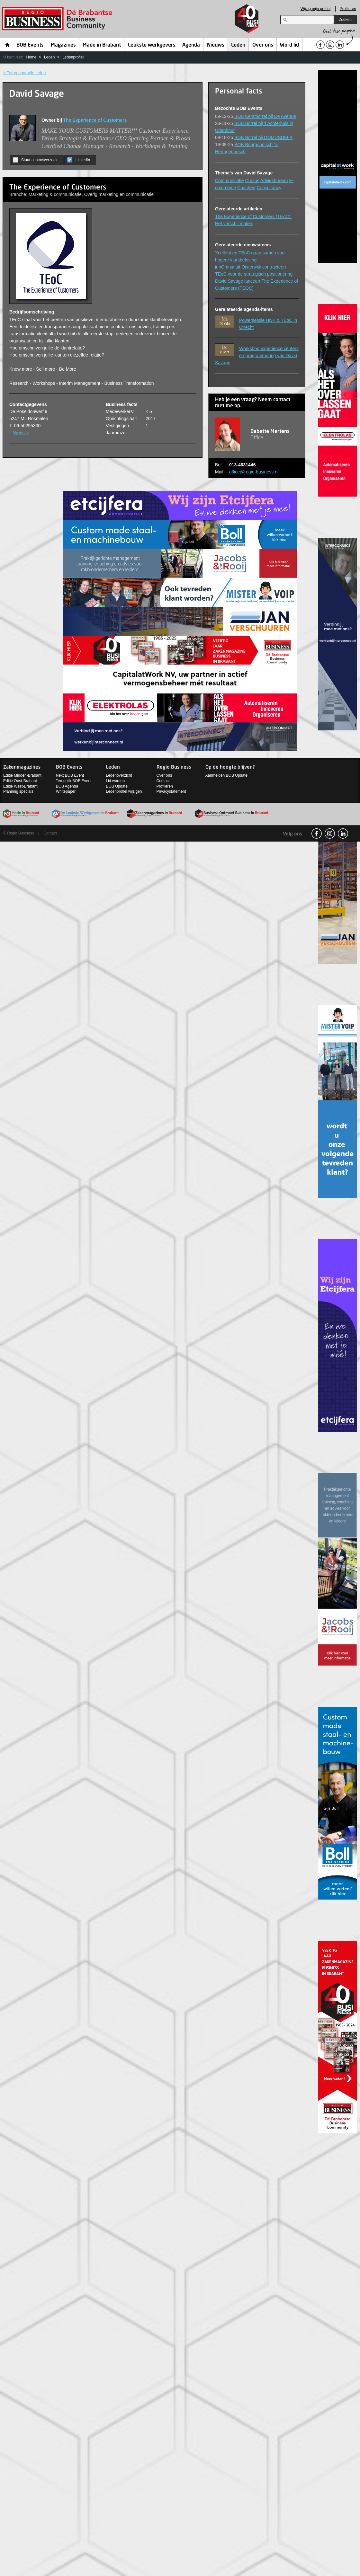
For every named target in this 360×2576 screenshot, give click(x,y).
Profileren (348, 8)
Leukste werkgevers (152, 45)
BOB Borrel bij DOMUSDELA (263, 137)
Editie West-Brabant (20, 786)
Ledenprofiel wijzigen (124, 791)
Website (21, 432)
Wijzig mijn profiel (315, 8)
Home (7, 44)
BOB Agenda (67, 786)
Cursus (252, 180)
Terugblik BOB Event (74, 781)
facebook (316, 833)
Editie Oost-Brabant (20, 781)
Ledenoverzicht (119, 775)
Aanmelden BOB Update (226, 775)
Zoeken (345, 19)
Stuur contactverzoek (35, 160)
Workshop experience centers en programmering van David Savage (257, 355)
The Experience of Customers (95, 120)
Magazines (63, 45)
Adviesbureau (274, 180)
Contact (163, 781)
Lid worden (115, 781)
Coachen (246, 187)
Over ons (262, 45)
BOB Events (30, 45)
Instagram (330, 833)
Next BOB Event (70, 775)
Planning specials (18, 791)
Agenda (191, 45)
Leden (238, 45)
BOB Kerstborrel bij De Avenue (265, 116)
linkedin (343, 833)
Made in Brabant (102, 45)
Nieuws (215, 45)
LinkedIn (78, 160)
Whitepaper (66, 791)
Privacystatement (171, 791)
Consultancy (268, 187)
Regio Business (58, 18)
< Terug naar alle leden (24, 72)
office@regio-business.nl (253, 471)
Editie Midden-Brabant (22, 775)
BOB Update (116, 786)
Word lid (289, 45)
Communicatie (229, 180)
